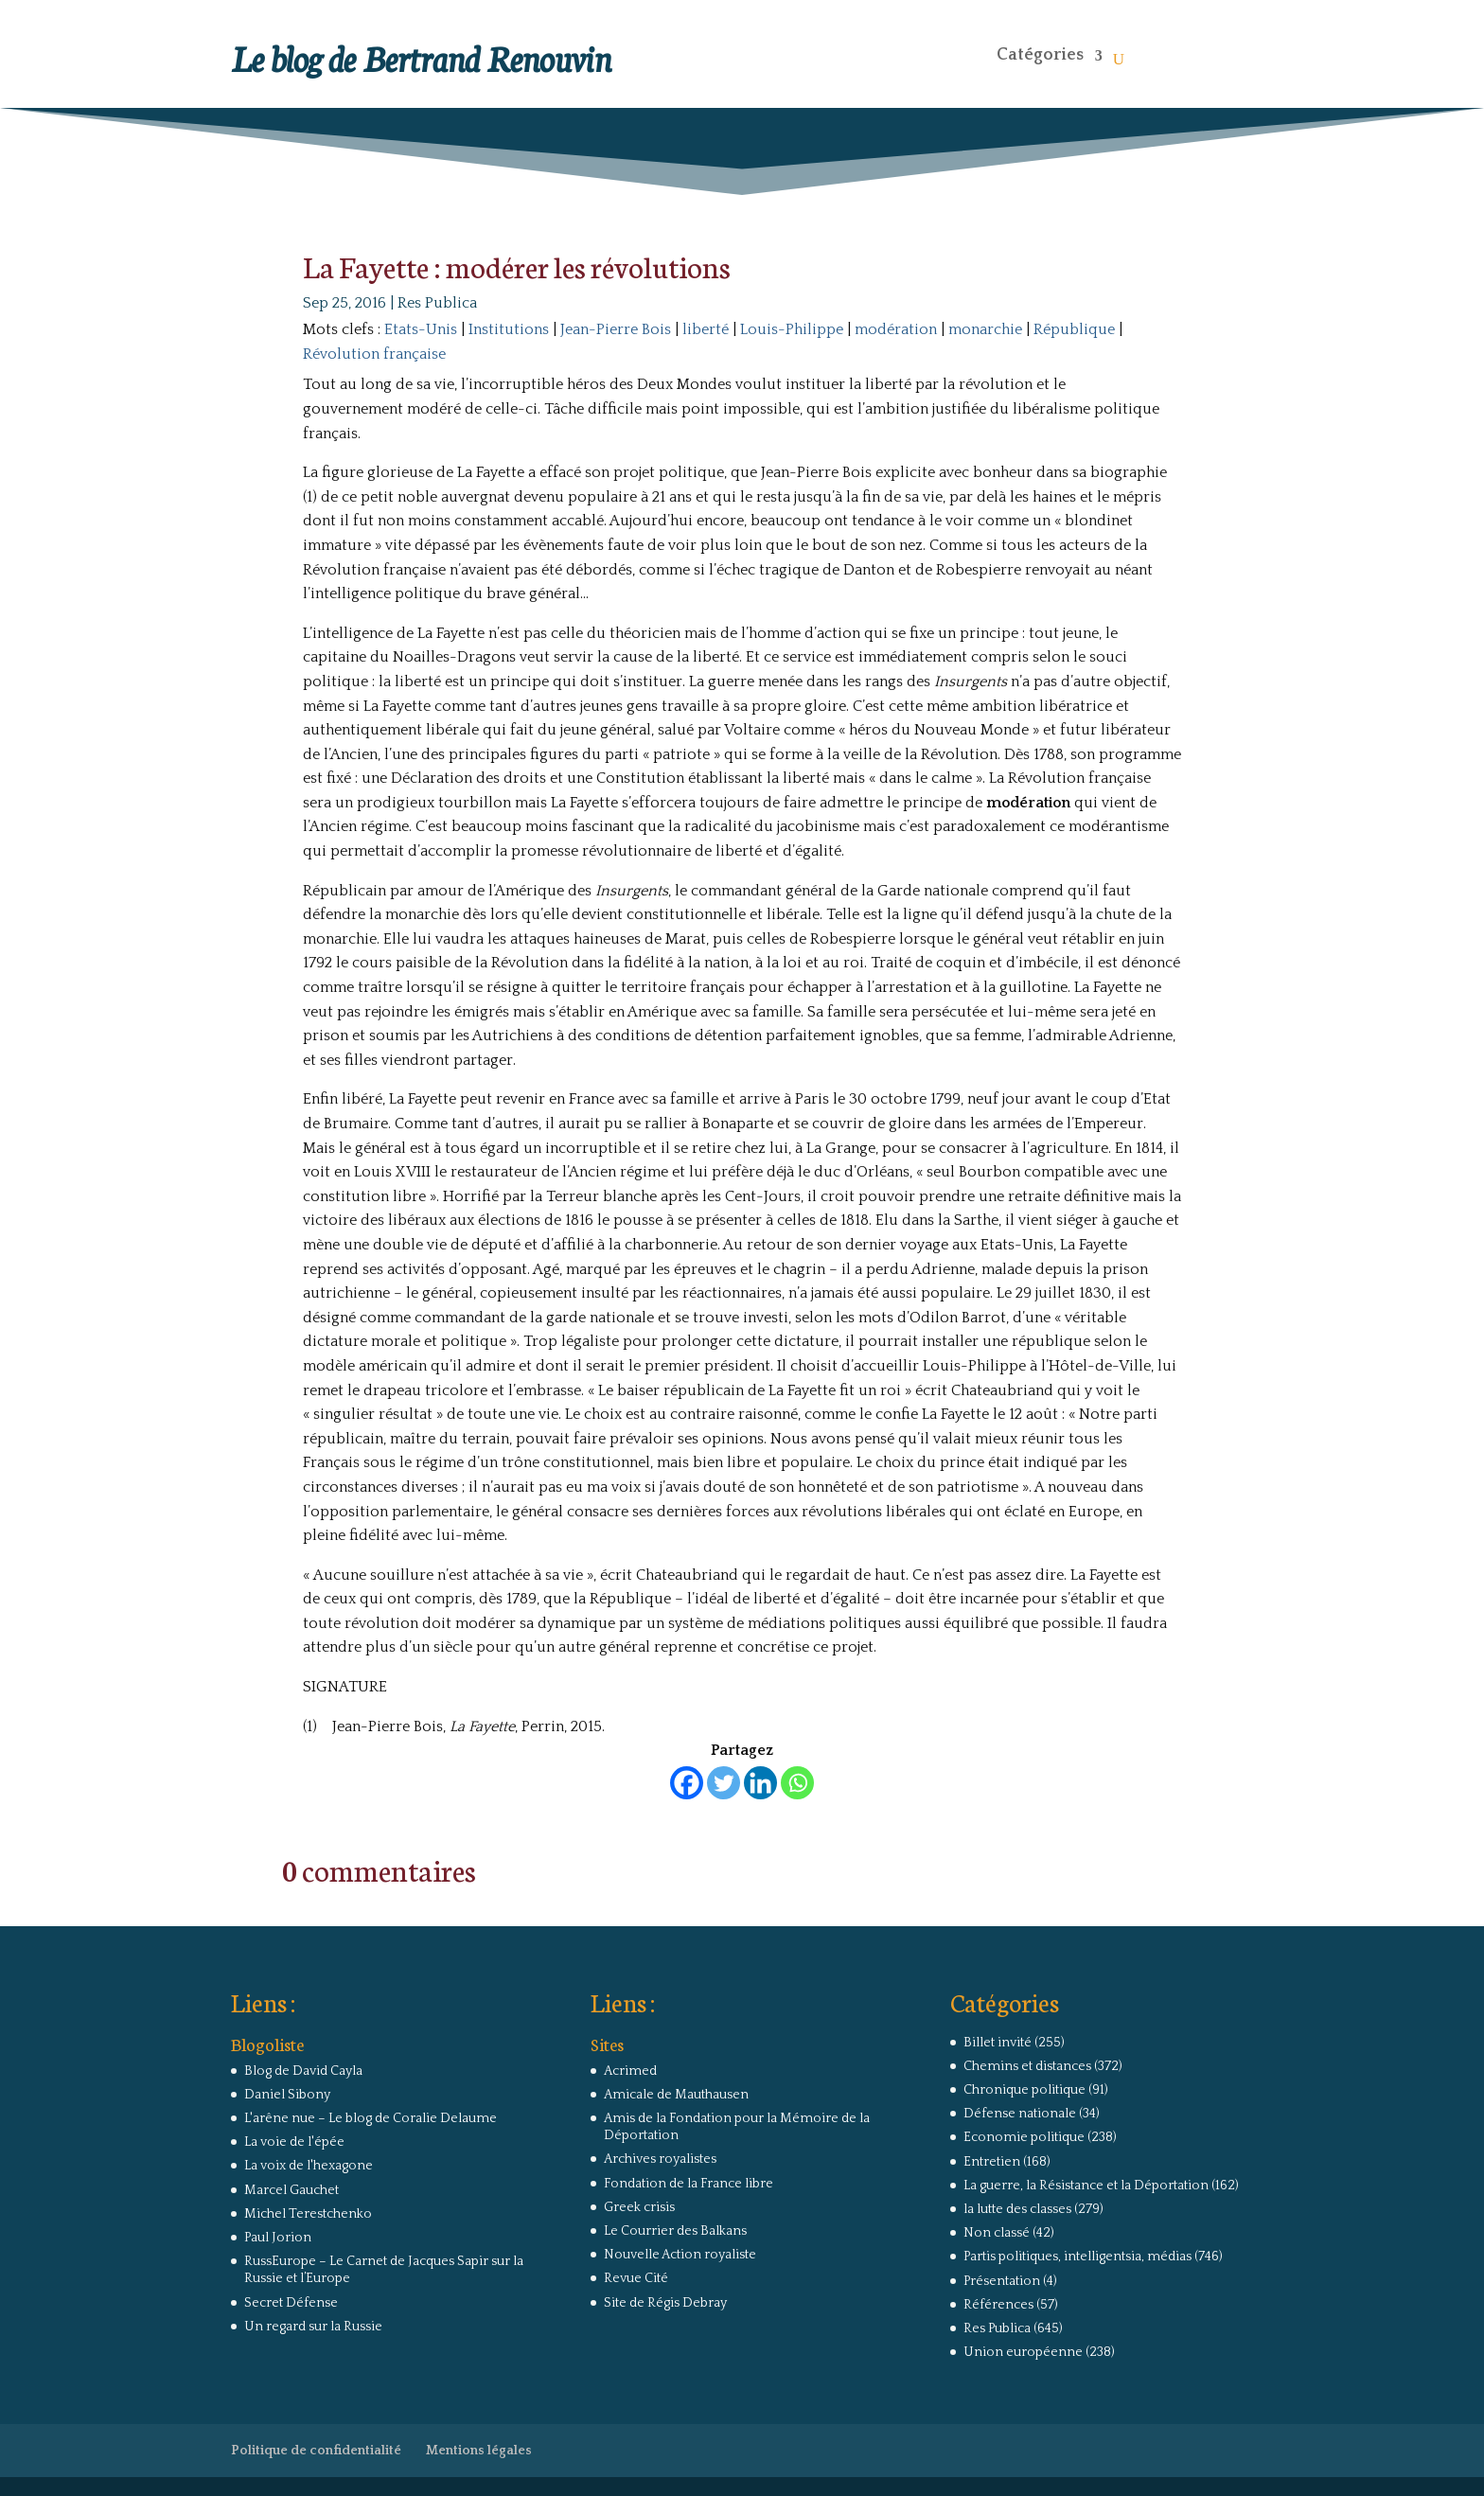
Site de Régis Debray (665, 2302)
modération (896, 329)
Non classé (996, 2232)
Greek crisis (639, 2207)
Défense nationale (1019, 2113)
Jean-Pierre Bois (615, 329)
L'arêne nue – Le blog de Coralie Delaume (370, 2118)
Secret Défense (291, 2302)
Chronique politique (1024, 2090)
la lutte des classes (1017, 2209)
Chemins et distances (1027, 2066)
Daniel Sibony (287, 2094)
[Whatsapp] (797, 1782)
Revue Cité (636, 2278)
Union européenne (1023, 2352)
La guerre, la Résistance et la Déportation (1086, 2185)
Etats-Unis (420, 329)
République (1074, 329)
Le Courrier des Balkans (675, 2231)
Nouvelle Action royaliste (680, 2254)
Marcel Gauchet (291, 2190)
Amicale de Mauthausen (676, 2094)
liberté (705, 329)
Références (998, 2304)
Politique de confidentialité (316, 2450)
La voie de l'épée (294, 2142)
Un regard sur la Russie (313, 2326)
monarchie (985, 329)
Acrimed (630, 2071)
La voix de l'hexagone (308, 2165)
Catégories (1040, 54)
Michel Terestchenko (308, 2214)
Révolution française (374, 354)
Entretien (991, 2161)
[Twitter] (723, 1782)
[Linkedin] (760, 1782)
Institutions (508, 329)
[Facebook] (686, 1782)
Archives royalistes (660, 2159)
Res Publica (437, 302)
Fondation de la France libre (688, 2183)
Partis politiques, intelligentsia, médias (1077, 2256)
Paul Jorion (277, 2237)
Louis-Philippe (791, 329)
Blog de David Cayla (303, 2071)
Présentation (1001, 2281)
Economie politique (1024, 2137)
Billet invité (997, 2042)
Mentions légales (479, 2450)
